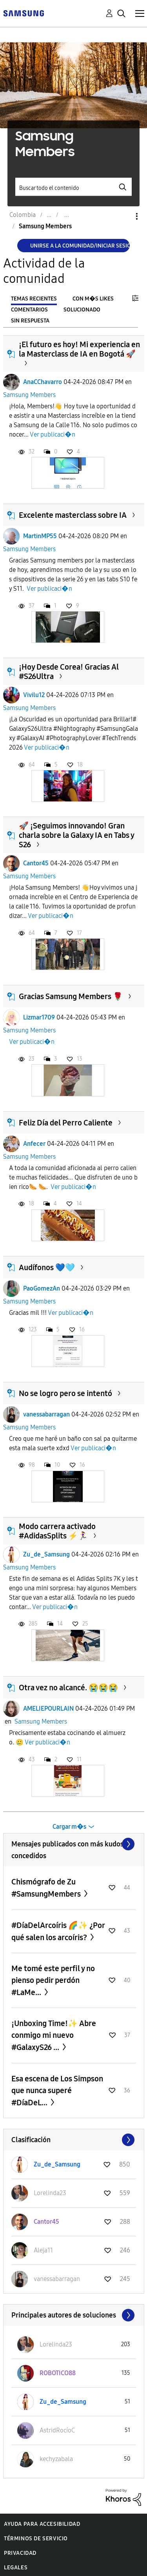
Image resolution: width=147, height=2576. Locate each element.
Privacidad (20, 2553)
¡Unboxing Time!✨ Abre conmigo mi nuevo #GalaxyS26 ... (53, 2035)
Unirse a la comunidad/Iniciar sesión (80, 245)
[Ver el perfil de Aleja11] (43, 2250)
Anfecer (34, 1143)
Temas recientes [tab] (34, 298)
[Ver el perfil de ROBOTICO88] (58, 2373)
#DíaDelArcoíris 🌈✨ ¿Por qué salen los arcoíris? (58, 1931)
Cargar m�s (69, 1826)
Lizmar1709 (39, 1017)
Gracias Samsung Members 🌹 (71, 996)
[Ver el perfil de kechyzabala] (56, 2459)
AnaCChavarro (42, 382)
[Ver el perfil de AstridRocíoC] (57, 2430)
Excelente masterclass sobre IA (73, 515)
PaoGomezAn (41, 1288)
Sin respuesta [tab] (30, 320)
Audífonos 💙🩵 (47, 1267)
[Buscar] (73, 187)
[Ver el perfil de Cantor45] (46, 2221)
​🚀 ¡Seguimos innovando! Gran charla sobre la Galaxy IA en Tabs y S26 (76, 835)
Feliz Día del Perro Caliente (66, 1122)
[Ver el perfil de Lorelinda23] (50, 2193)
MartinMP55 (40, 536)
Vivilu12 (34, 695)
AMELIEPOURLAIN (48, 1708)
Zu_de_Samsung (46, 1554)
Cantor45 (36, 863)
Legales (15, 2567)
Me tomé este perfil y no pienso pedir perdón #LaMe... (53, 1980)
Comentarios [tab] (29, 309)
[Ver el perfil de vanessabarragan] (57, 2279)
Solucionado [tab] (82, 309)
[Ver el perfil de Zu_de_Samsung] (57, 2164)
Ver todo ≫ (74, 1844)
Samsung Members (29, 395)
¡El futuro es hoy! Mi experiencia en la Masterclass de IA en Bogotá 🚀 (79, 349)
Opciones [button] (123, 216)
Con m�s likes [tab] (93, 298)
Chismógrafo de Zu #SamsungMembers (46, 1888)
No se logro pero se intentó (65, 1393)
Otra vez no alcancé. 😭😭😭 (68, 1687)
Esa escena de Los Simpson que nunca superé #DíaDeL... (57, 2090)
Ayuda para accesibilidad (42, 2524)
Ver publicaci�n (52, 434)
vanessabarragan (46, 1414)
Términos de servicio (36, 2538)
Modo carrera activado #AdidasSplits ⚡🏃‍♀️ (57, 1531)
